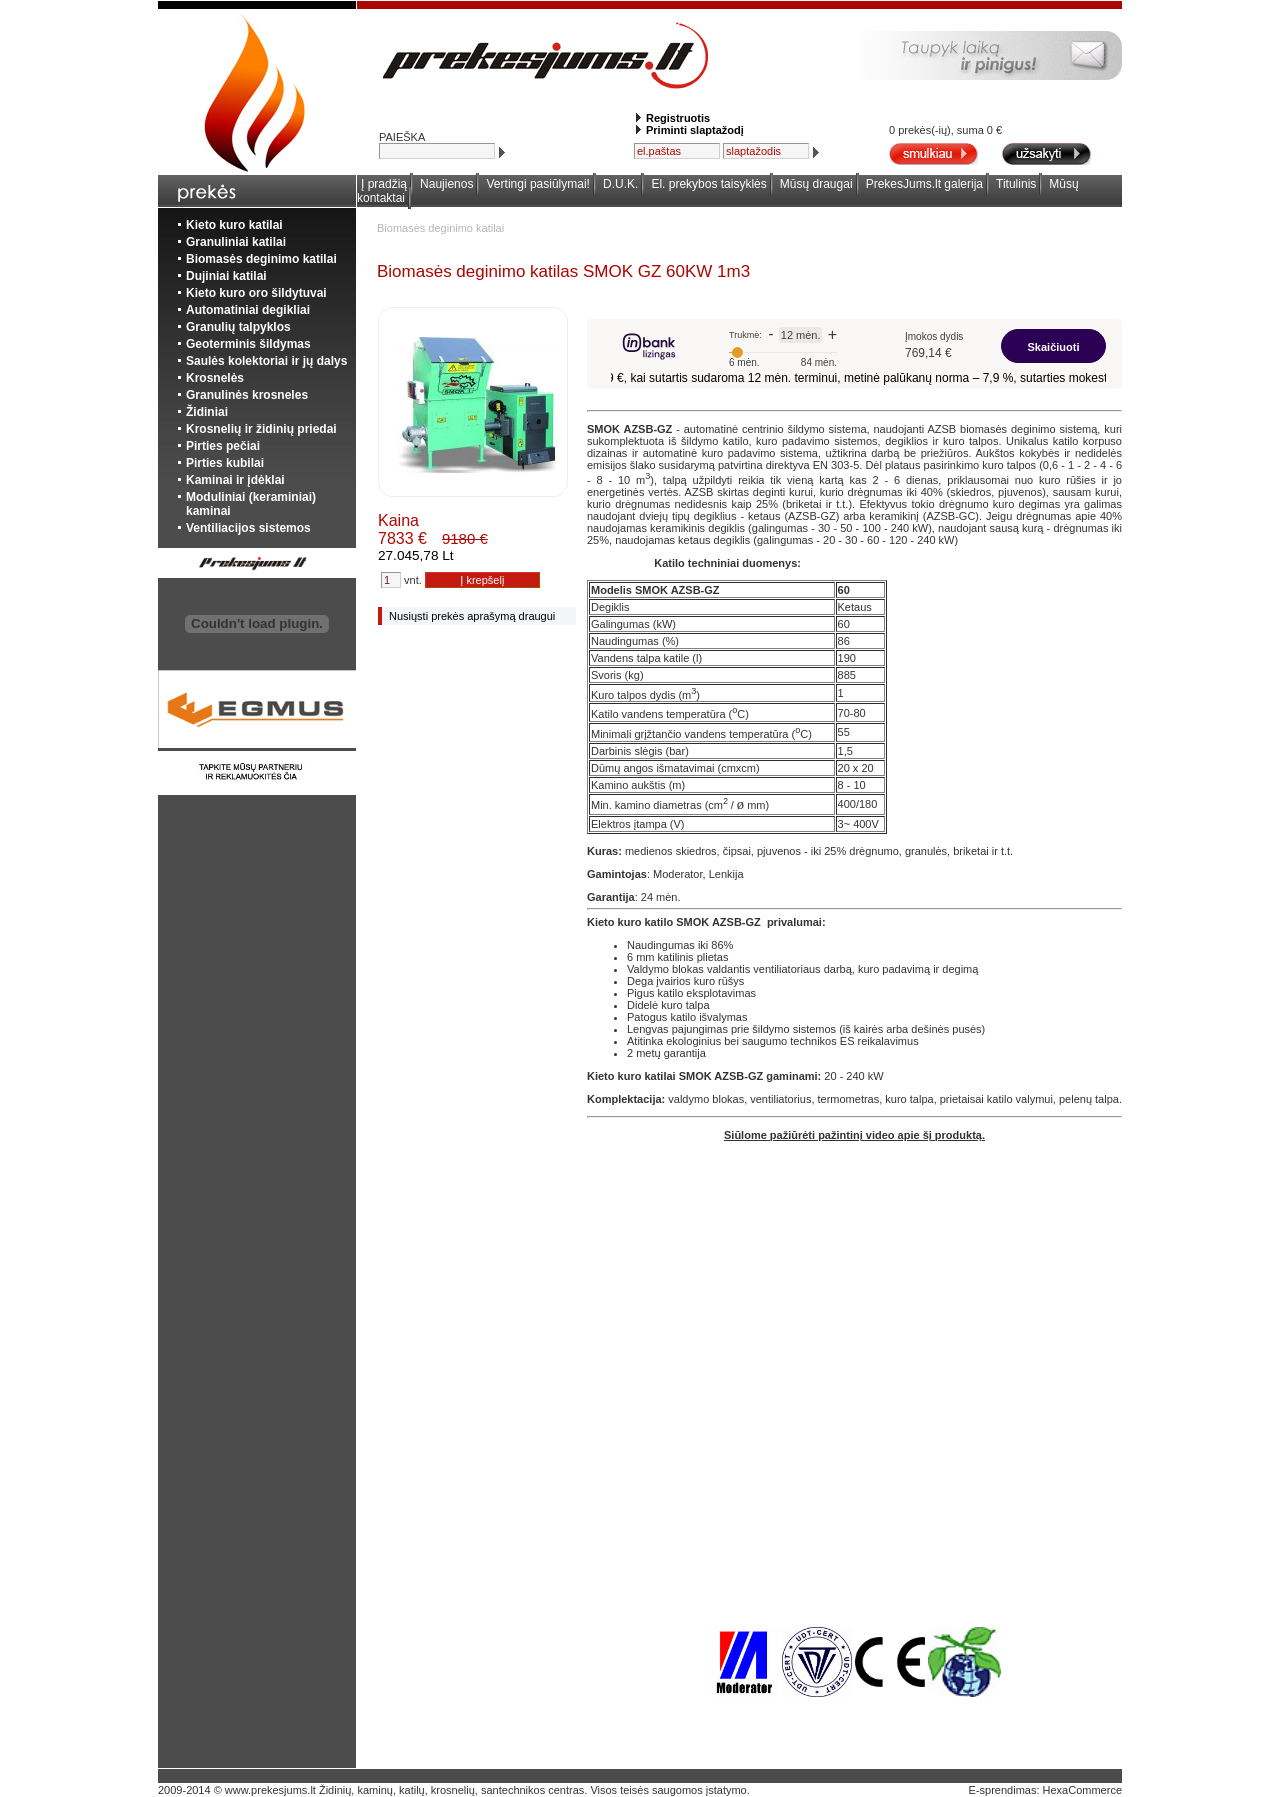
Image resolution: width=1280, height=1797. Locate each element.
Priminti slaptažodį (695, 130)
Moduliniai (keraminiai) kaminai (251, 504)
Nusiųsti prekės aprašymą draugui (472, 616)
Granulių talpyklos (238, 327)
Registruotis (678, 118)
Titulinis (1016, 184)
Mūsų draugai (816, 184)
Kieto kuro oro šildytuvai (256, 293)
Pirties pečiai (223, 446)
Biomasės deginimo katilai (261, 259)
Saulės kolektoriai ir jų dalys (266, 361)
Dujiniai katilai (226, 276)
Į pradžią (384, 184)
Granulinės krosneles (247, 395)
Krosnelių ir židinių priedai (261, 429)
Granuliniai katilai (236, 242)
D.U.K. (620, 184)
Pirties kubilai (225, 463)
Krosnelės (215, 378)
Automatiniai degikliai (248, 310)
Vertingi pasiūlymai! (538, 184)
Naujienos (446, 184)
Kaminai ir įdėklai (235, 480)
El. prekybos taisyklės (708, 184)
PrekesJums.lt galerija (924, 184)
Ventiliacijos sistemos (248, 528)
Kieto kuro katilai (234, 225)
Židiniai (207, 412)
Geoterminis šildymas (248, 344)
